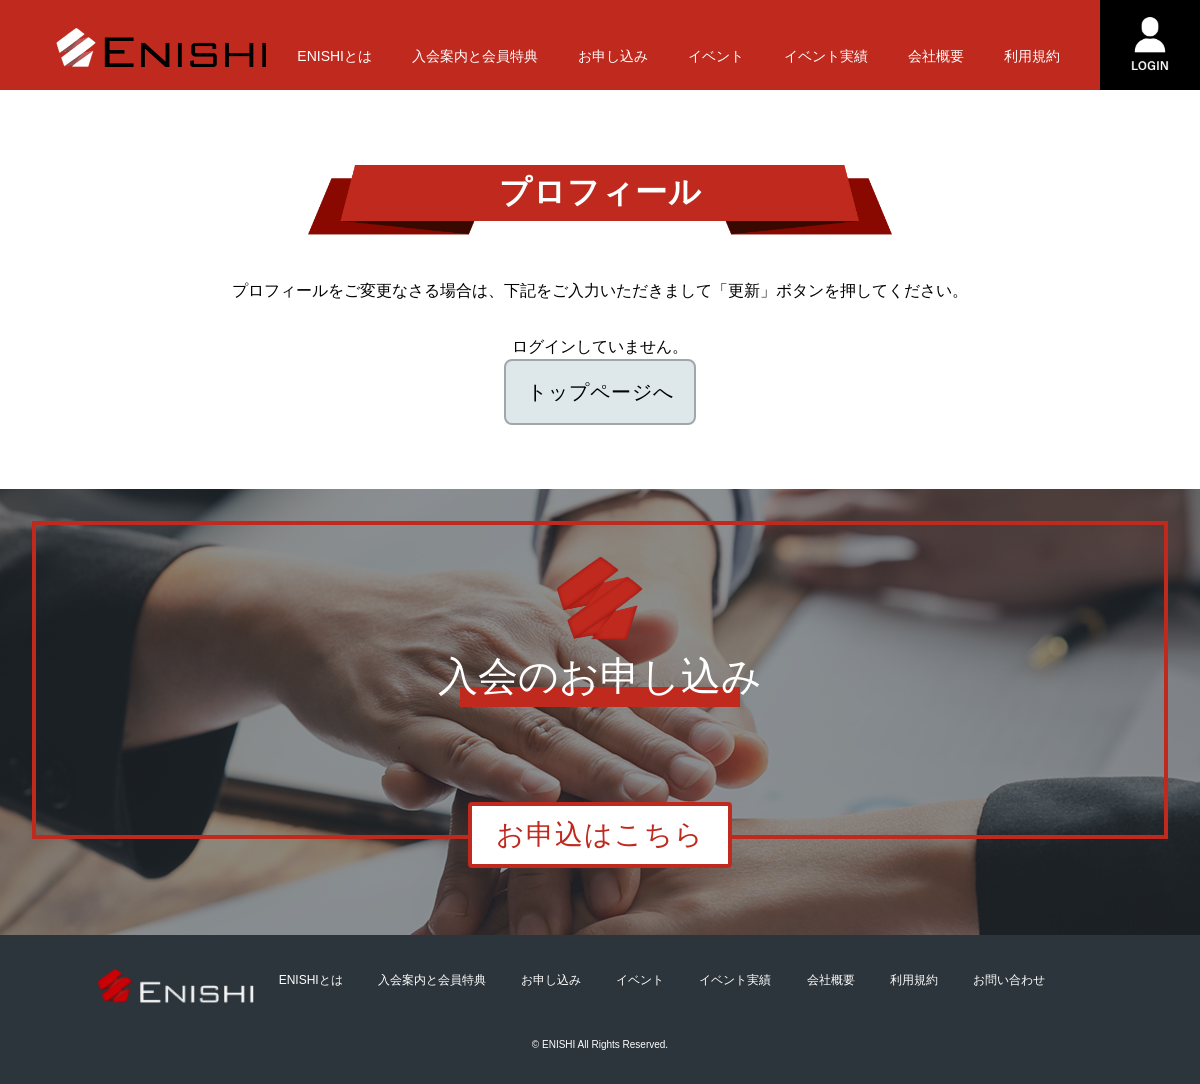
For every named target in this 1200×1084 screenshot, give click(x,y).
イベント (716, 56)
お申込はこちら (600, 834)
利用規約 (1032, 56)
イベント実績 (826, 56)
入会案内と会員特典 (475, 56)
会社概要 (936, 56)
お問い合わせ (1009, 980)
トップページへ (600, 392)
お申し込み (613, 56)
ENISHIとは (334, 56)
